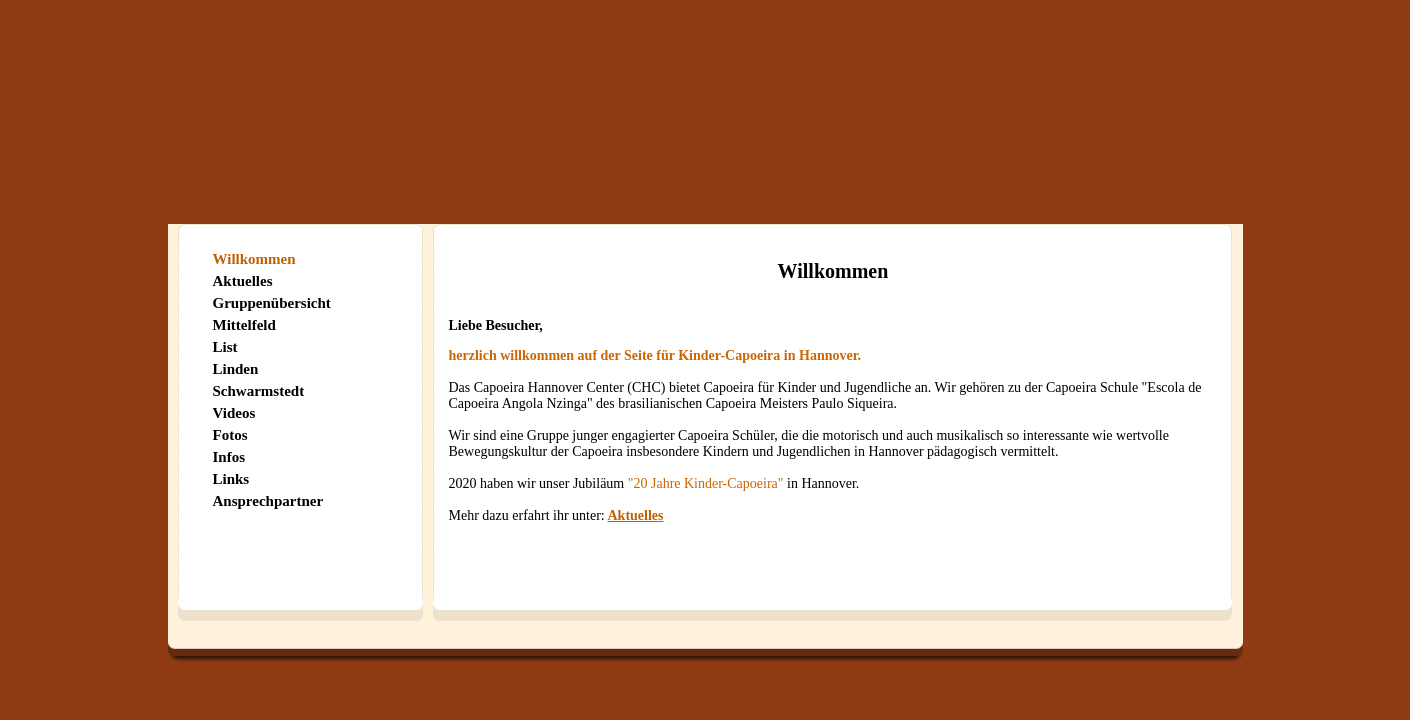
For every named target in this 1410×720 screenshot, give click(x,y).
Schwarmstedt (259, 391)
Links (231, 479)
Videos (234, 413)
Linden (236, 369)
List (225, 347)
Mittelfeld (244, 325)
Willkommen (254, 259)
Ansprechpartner (268, 501)
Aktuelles (243, 281)
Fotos (230, 435)
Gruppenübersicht (272, 303)
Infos (229, 457)
